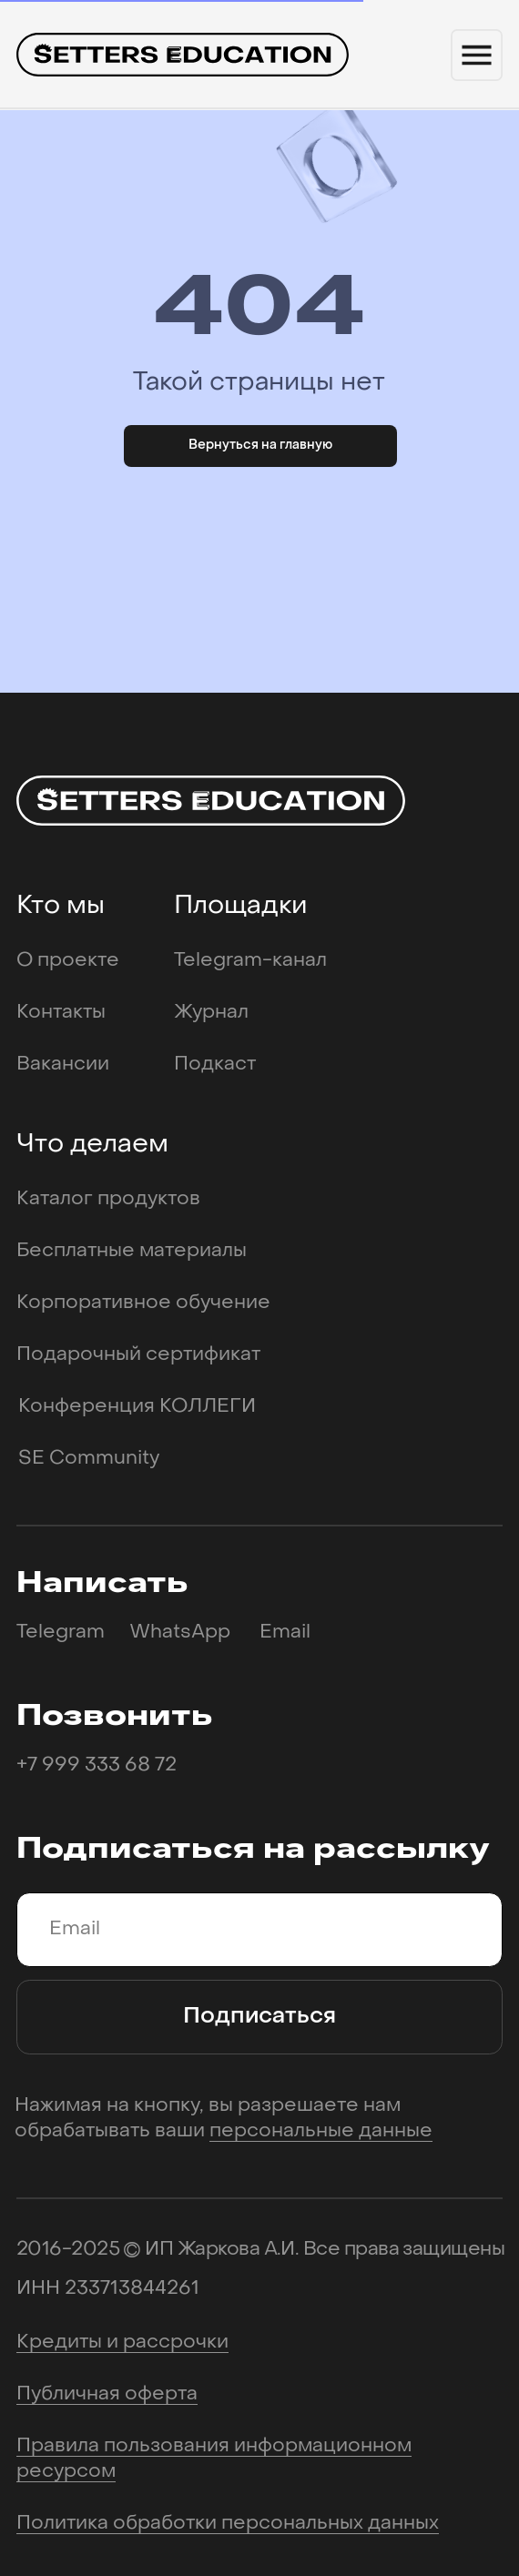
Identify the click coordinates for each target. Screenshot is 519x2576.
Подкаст (215, 1064)
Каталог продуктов (108, 1199)
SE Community (88, 1458)
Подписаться (259, 2017)
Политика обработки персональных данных (227, 2523)
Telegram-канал (250, 960)
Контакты (61, 1012)
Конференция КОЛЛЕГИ (137, 1406)
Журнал (211, 1012)
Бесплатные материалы (131, 1251)
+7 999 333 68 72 (96, 1765)
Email (285, 1632)
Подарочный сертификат (138, 1354)
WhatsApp (179, 1632)
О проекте (67, 960)
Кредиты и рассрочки (122, 2342)
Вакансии (62, 1064)
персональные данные (320, 2131)
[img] (182, 54)
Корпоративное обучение (143, 1303)
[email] (259, 1929)
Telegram (60, 1632)
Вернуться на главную (260, 445)
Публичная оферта (107, 2394)
